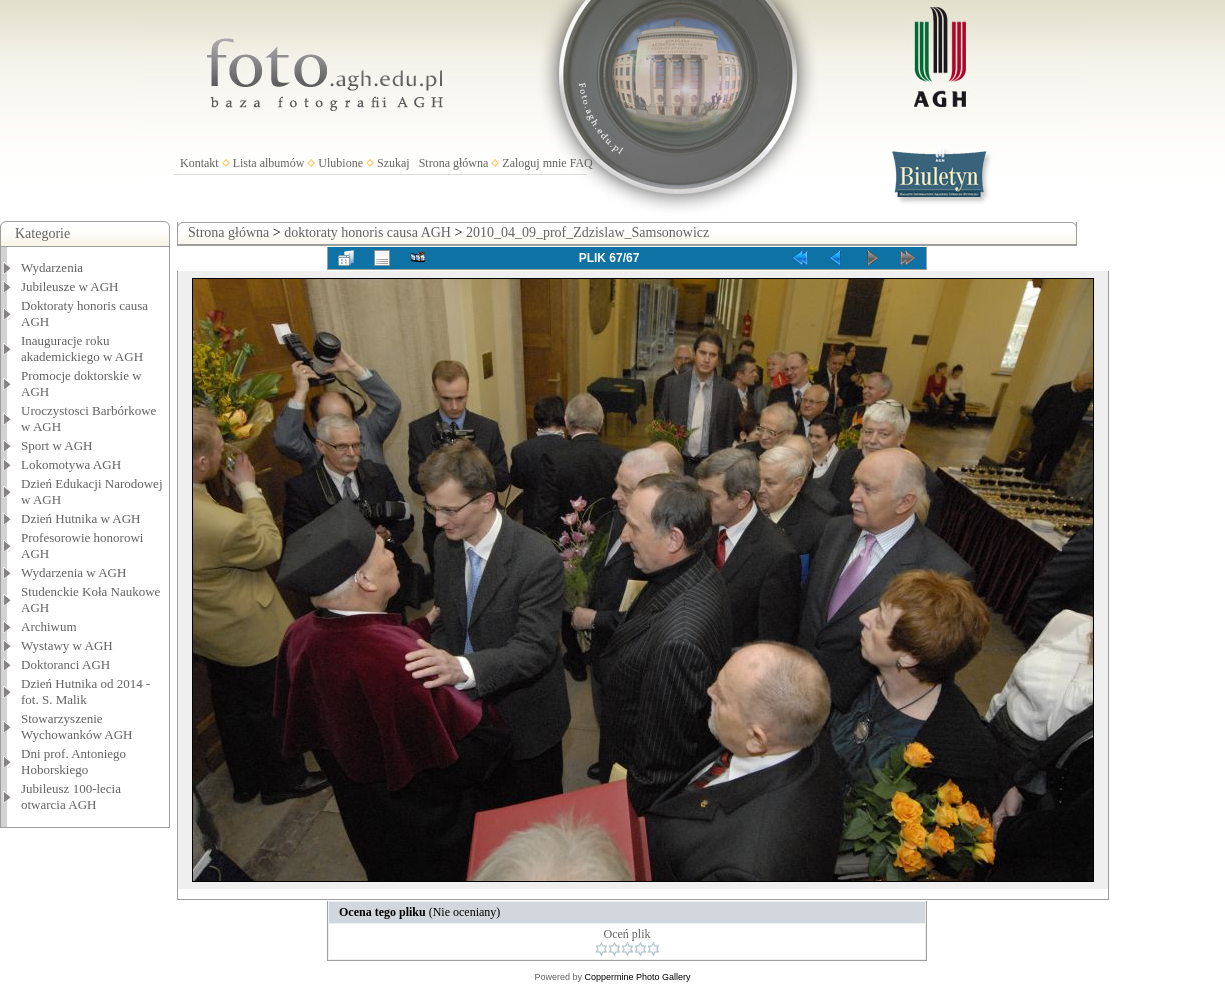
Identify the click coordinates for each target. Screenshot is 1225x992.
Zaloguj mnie (534, 163)
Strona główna (454, 163)
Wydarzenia (52, 267)
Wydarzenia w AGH (73, 572)
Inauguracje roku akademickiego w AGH (82, 348)
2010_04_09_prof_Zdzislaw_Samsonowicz (587, 232)
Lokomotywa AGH (71, 464)
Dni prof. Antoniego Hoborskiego (73, 761)
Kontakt (199, 163)
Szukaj (393, 163)
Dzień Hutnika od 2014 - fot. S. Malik (85, 691)
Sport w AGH (57, 445)
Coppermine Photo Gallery (637, 977)
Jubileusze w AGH (70, 286)
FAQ (581, 163)
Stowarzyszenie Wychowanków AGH (77, 726)
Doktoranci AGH (65, 664)
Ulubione (340, 163)
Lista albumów (269, 163)
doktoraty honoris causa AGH (367, 232)
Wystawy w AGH (67, 645)
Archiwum (49, 626)
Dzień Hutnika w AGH (81, 518)
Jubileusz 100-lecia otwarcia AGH (71, 796)
